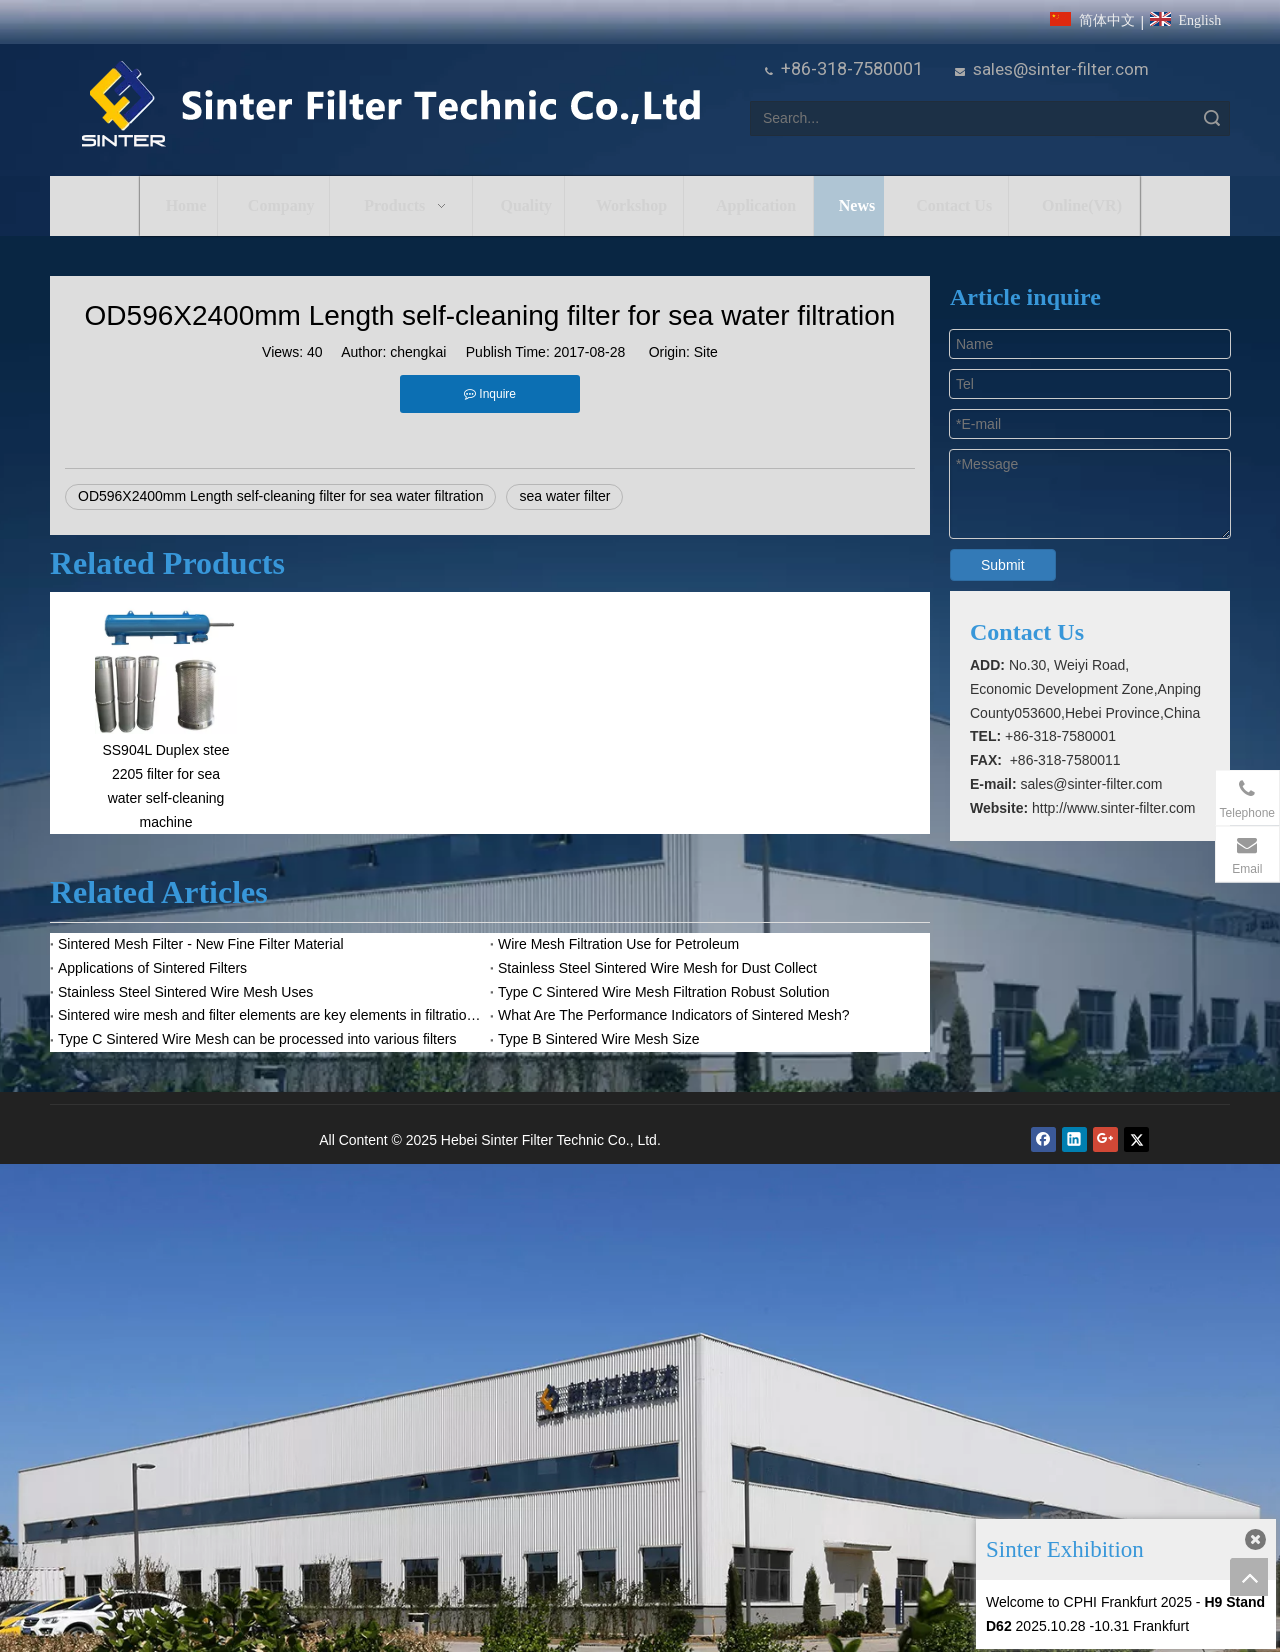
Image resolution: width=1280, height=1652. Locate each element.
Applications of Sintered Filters (152, 968)
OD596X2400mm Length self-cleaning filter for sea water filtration (280, 496)
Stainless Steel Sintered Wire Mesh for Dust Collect (657, 968)
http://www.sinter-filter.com (1113, 808)
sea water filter (564, 496)
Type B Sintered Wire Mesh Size (599, 1039)
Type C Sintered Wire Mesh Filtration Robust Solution (663, 992)
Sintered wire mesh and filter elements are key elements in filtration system (270, 1015)
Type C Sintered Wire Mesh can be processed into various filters (257, 1039)
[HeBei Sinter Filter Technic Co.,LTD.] (390, 105)
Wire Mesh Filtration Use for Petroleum (618, 944)
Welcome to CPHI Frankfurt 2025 (1089, 1602)
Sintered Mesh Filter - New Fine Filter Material (201, 944)
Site (706, 352)
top (1249, 1577)
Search (1212, 118)
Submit (1003, 565)
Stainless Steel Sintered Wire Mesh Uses (185, 992)
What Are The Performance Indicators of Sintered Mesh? (673, 1015)
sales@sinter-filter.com (1061, 69)
